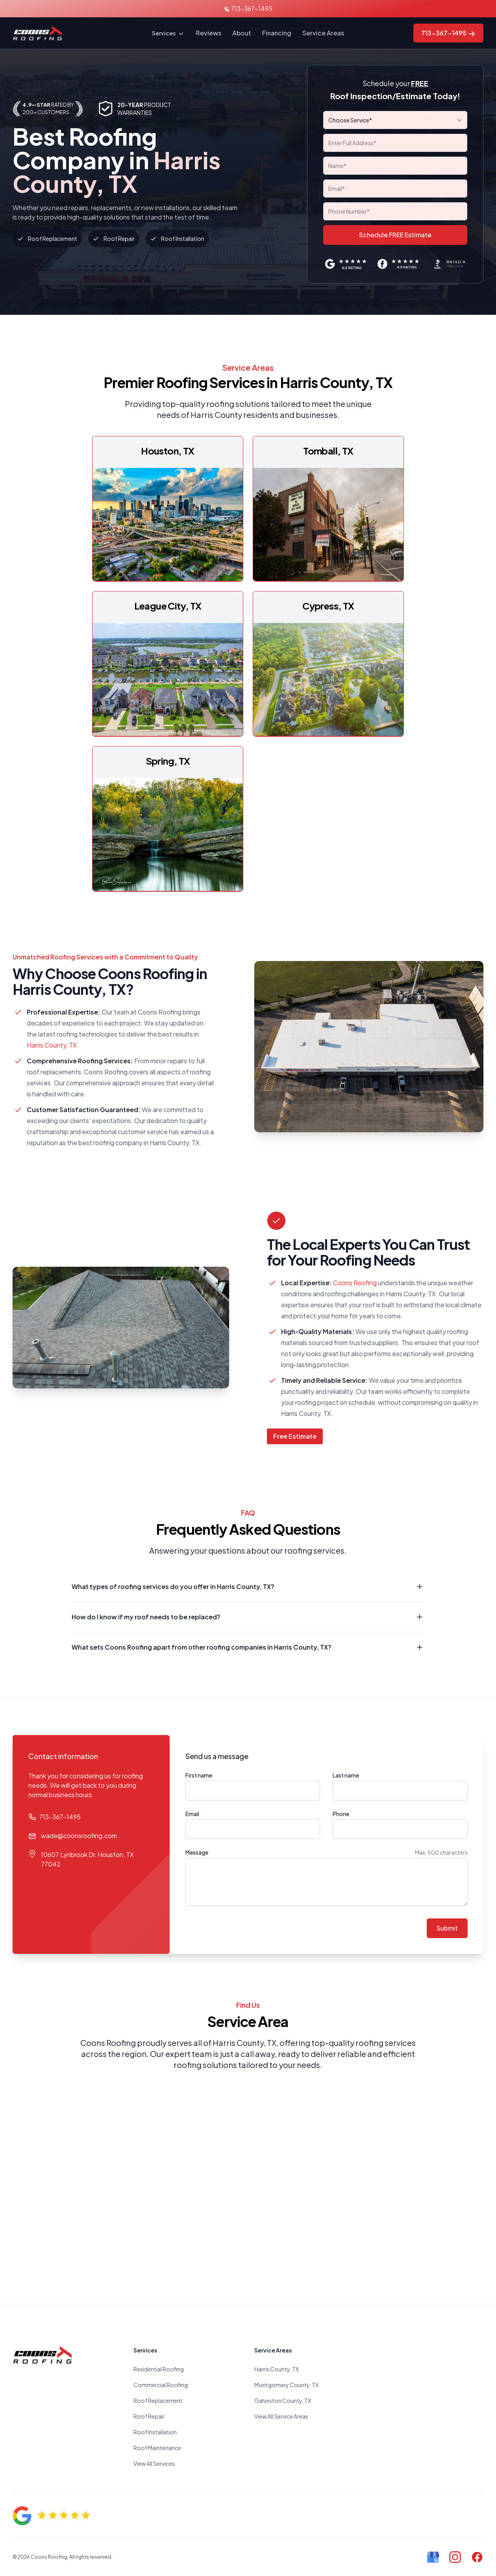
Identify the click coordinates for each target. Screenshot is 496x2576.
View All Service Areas (281, 2416)
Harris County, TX (276, 2369)
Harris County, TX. (53, 1045)
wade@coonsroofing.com (79, 1835)
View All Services (154, 2463)
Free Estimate (294, 1436)
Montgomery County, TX (286, 2384)
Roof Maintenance (157, 2447)
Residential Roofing (158, 2369)
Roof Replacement (158, 2400)
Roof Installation (155, 2432)
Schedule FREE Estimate (395, 235)
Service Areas (323, 33)
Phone (341, 1813)
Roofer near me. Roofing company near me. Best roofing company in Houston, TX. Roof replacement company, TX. (429, 2404)
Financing (276, 33)
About (241, 33)
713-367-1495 (248, 8)
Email (192, 1813)
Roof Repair (149, 2416)
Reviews (208, 33)
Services (168, 34)
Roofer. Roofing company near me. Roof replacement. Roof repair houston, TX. (248, 2177)
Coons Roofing (355, 1283)
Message (196, 1852)
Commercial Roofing (160, 2384)
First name (198, 1775)
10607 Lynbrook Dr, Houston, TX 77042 (87, 1859)
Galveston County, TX (282, 2400)
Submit (447, 1928)
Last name (346, 1775)
